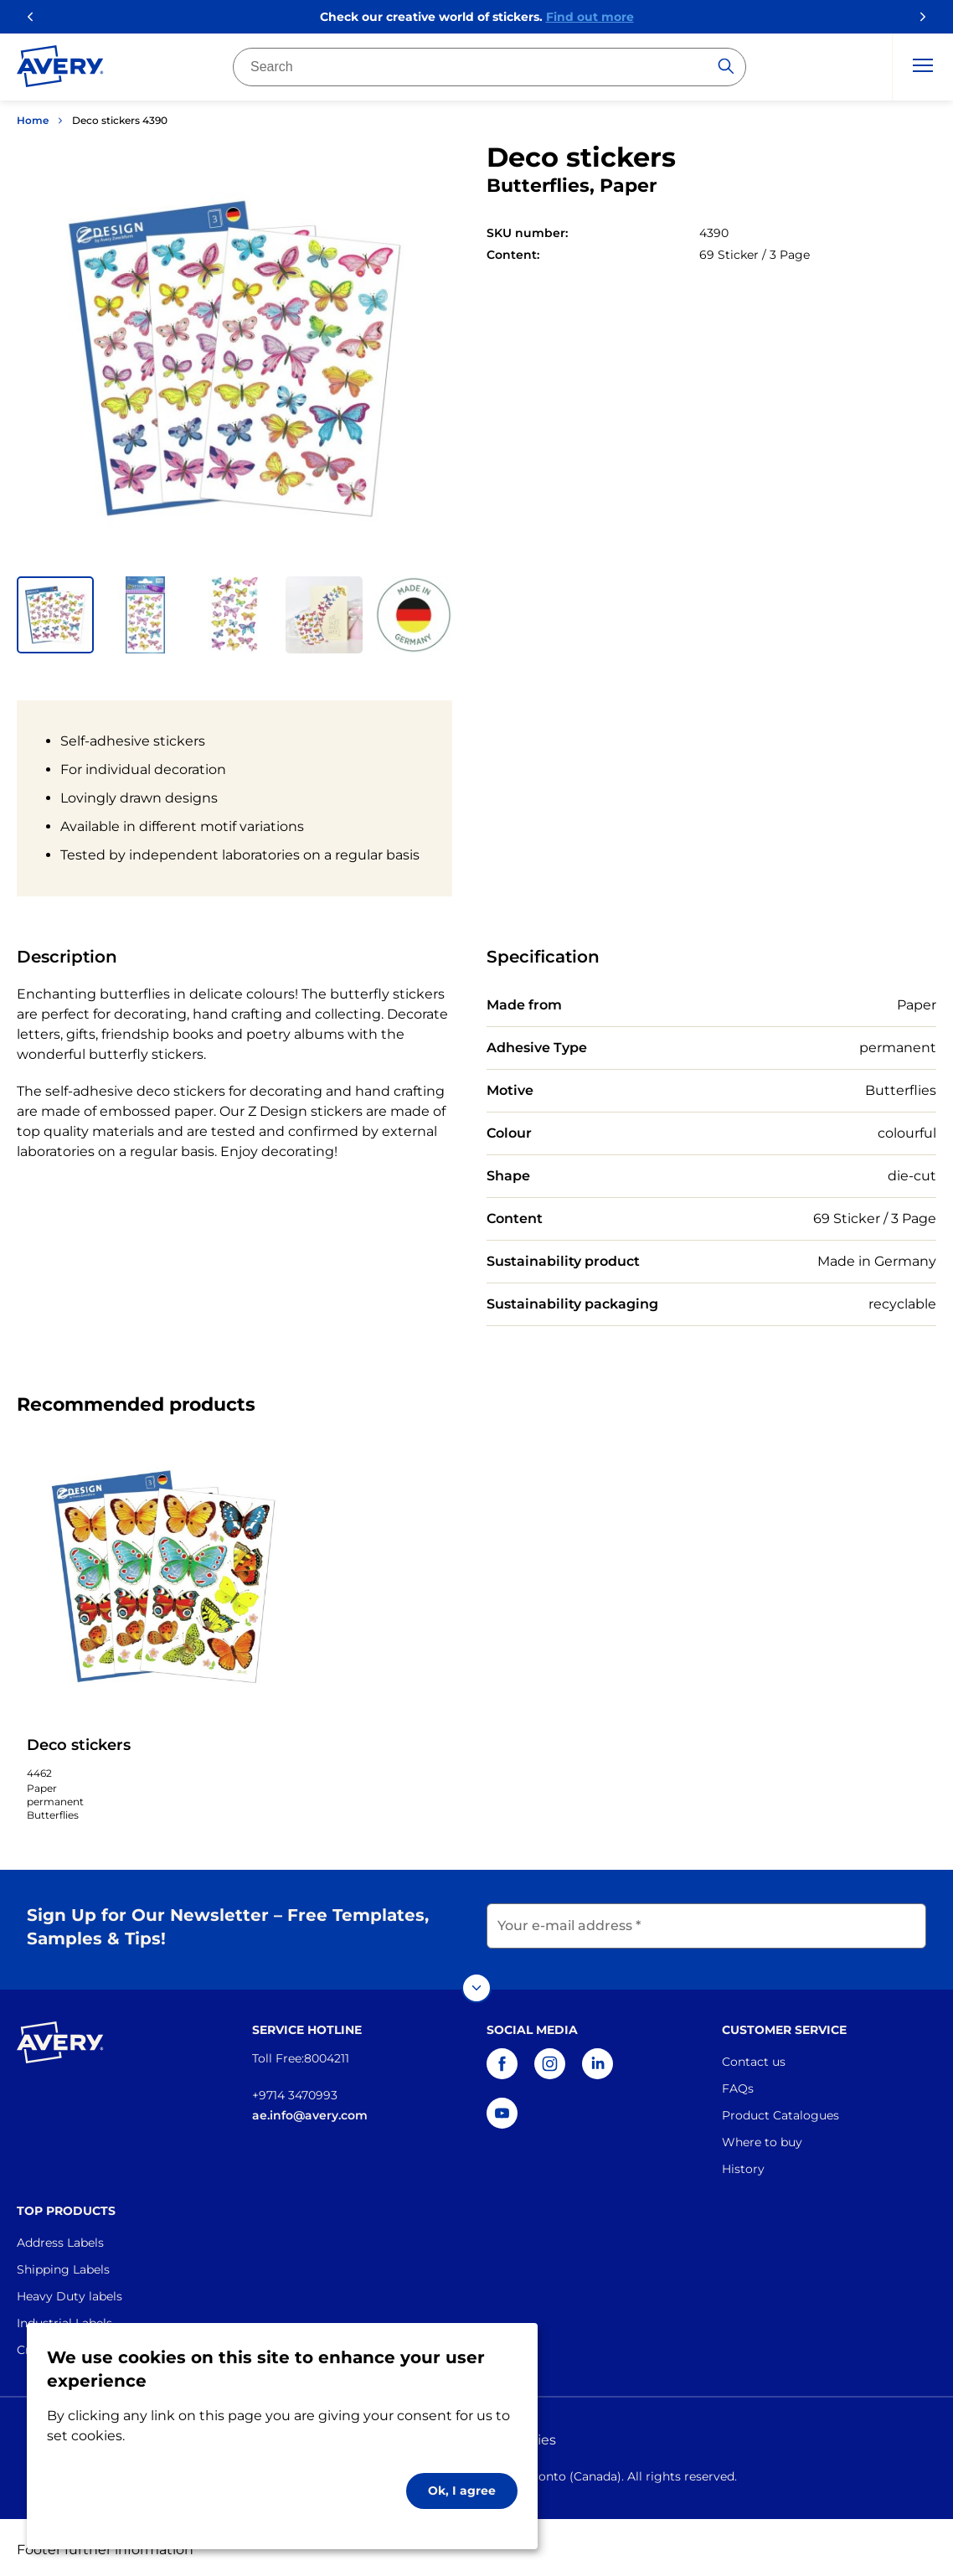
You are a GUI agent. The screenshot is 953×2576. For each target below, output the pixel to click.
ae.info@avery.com (310, 2111)
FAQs (738, 2084)
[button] (55, 614)
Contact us (754, 2057)
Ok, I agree (462, 2490)
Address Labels (60, 2238)
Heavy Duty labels (69, 2292)
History (743, 2164)
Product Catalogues (780, 2111)
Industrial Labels (64, 2318)
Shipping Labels (63, 2265)
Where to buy (762, 2137)
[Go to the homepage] (60, 69)
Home (33, 120)
